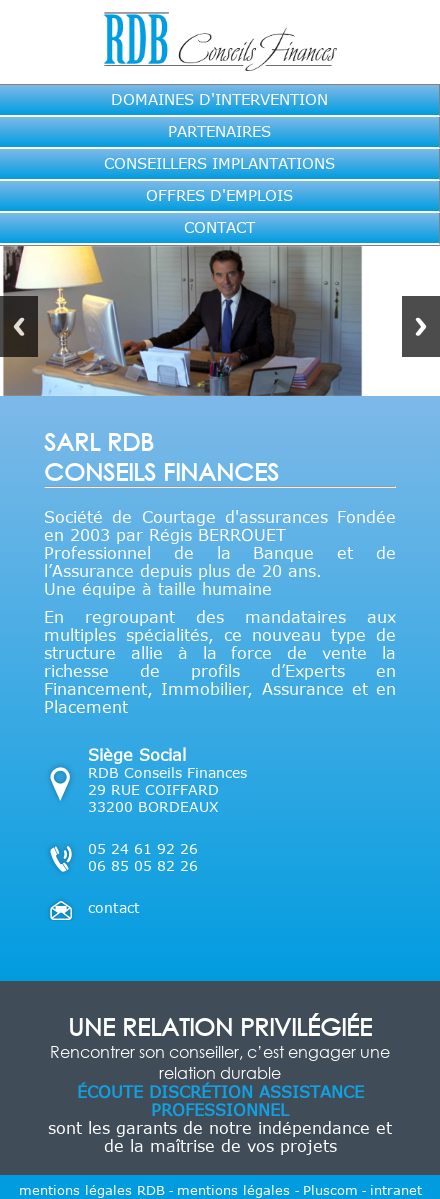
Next (421, 326)
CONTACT (219, 227)
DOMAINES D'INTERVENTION (219, 99)
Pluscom (330, 1190)
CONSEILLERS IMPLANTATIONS (219, 163)
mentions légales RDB (92, 1190)
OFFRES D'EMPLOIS (219, 195)
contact (114, 907)
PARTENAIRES (219, 131)
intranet (396, 1190)
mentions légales (236, 1190)
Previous (19, 326)
